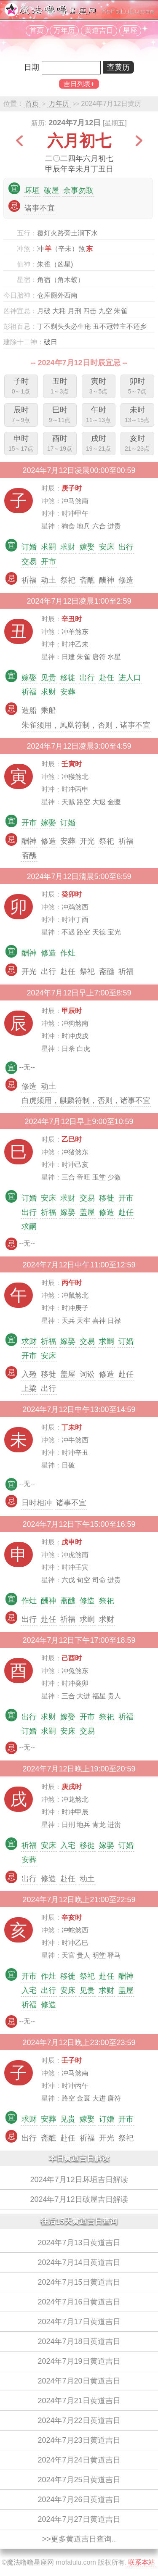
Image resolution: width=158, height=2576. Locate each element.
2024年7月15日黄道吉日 (78, 2282)
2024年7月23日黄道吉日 (78, 2440)
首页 (36, 30)
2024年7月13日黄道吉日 (78, 2242)
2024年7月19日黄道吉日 (78, 2361)
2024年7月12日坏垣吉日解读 (79, 2179)
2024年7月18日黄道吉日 (78, 2341)
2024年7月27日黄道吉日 (78, 2519)
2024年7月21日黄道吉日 (78, 2401)
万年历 (64, 30)
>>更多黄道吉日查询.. (79, 2539)
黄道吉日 (99, 30)
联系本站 (141, 2562)
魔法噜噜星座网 (30, 2562)
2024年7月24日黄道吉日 (78, 2460)
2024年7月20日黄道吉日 (78, 2381)
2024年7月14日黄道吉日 (78, 2262)
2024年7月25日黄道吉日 (78, 2480)
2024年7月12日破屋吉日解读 (79, 2199)
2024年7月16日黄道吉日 (78, 2302)
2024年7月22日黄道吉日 (78, 2420)
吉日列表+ (79, 83)
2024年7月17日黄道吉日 (78, 2321)
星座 (130, 30)
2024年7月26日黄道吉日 (78, 2499)
